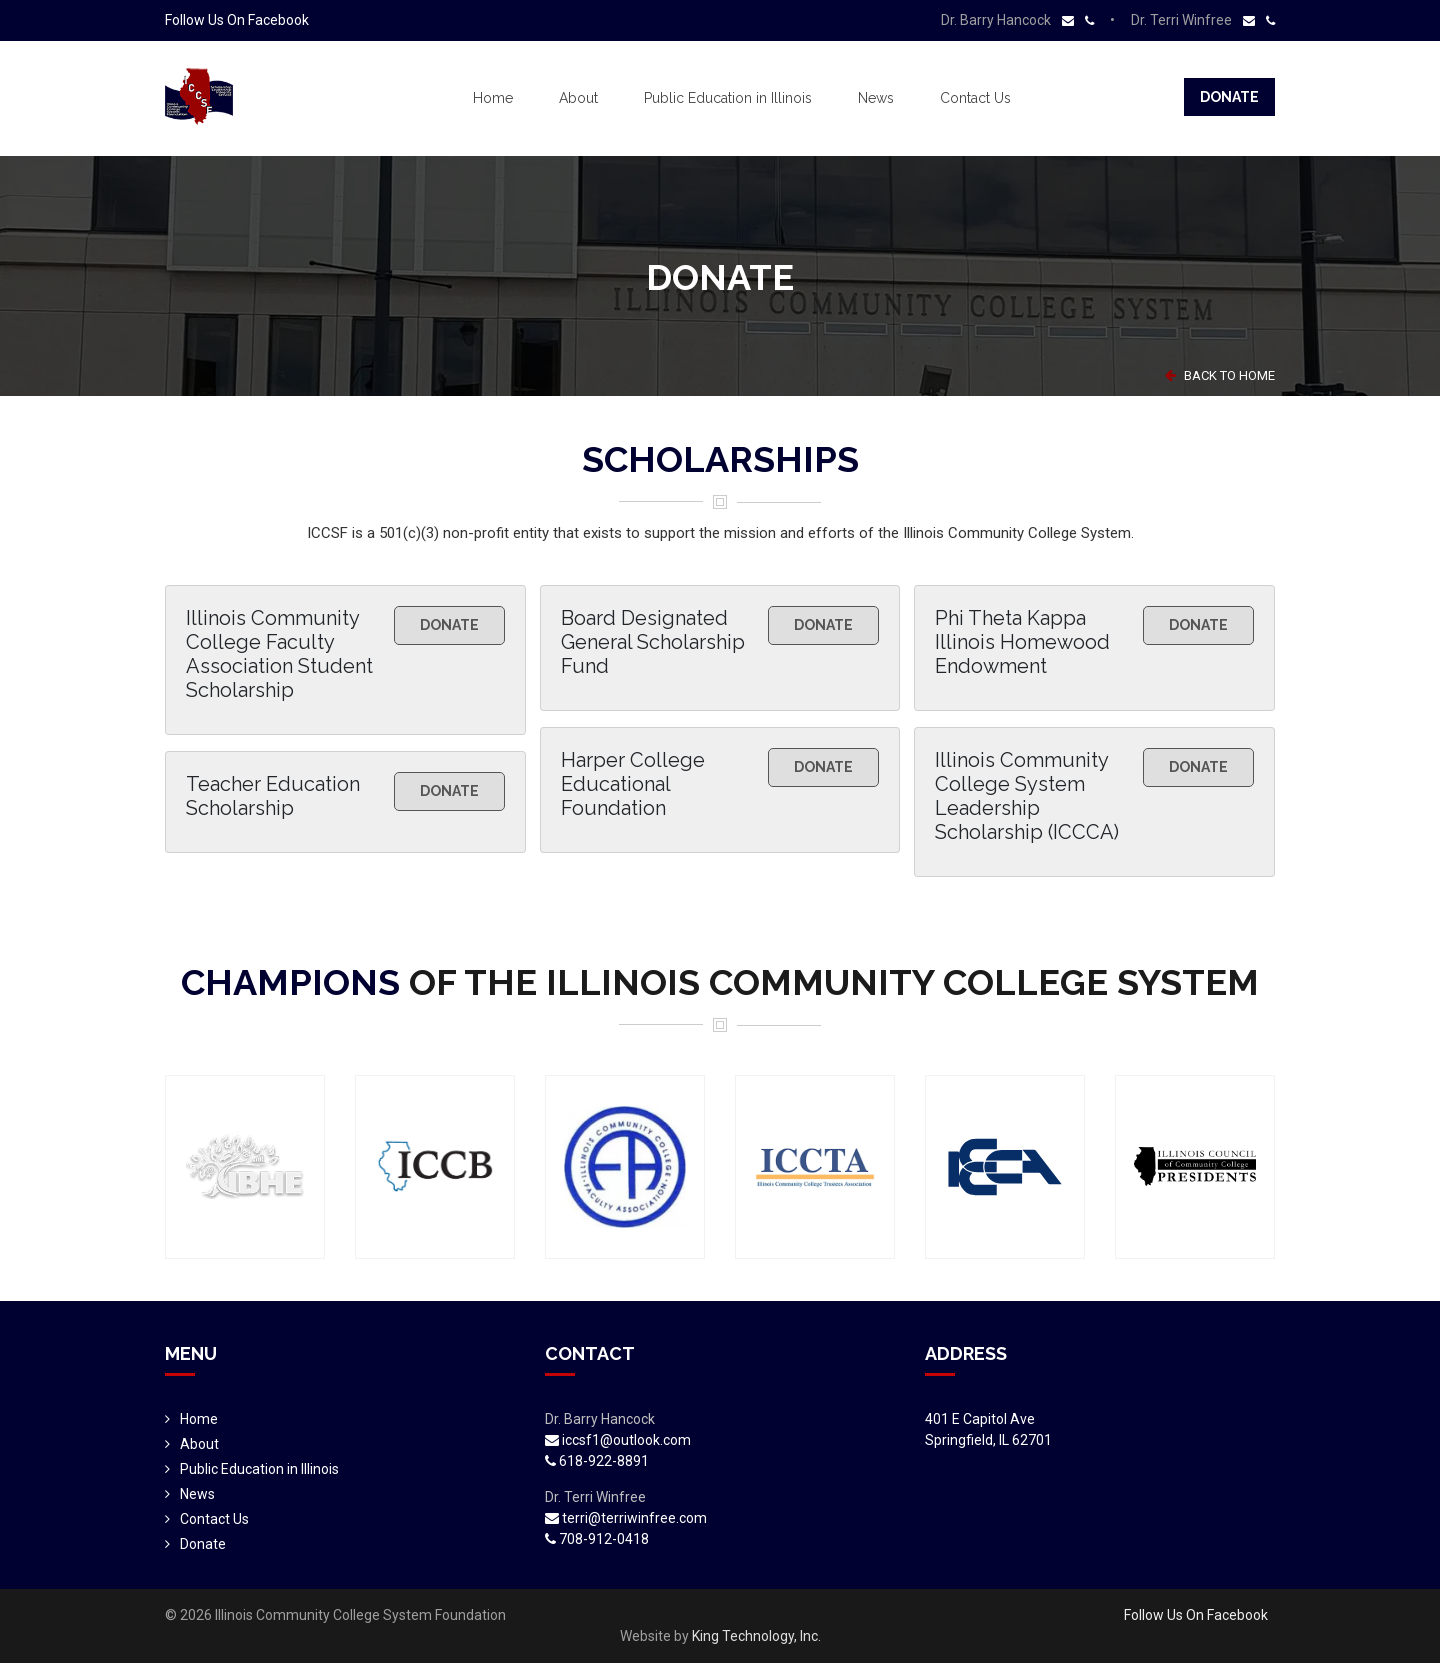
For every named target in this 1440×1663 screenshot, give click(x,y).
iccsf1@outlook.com (618, 1440)
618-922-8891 (597, 1461)
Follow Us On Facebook (237, 20)
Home (493, 98)
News (876, 98)
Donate (1229, 97)
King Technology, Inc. (756, 1636)
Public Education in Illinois (728, 98)
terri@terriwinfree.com (626, 1518)
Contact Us (975, 98)
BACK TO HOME (1220, 375)
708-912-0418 (597, 1539)
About (578, 98)
